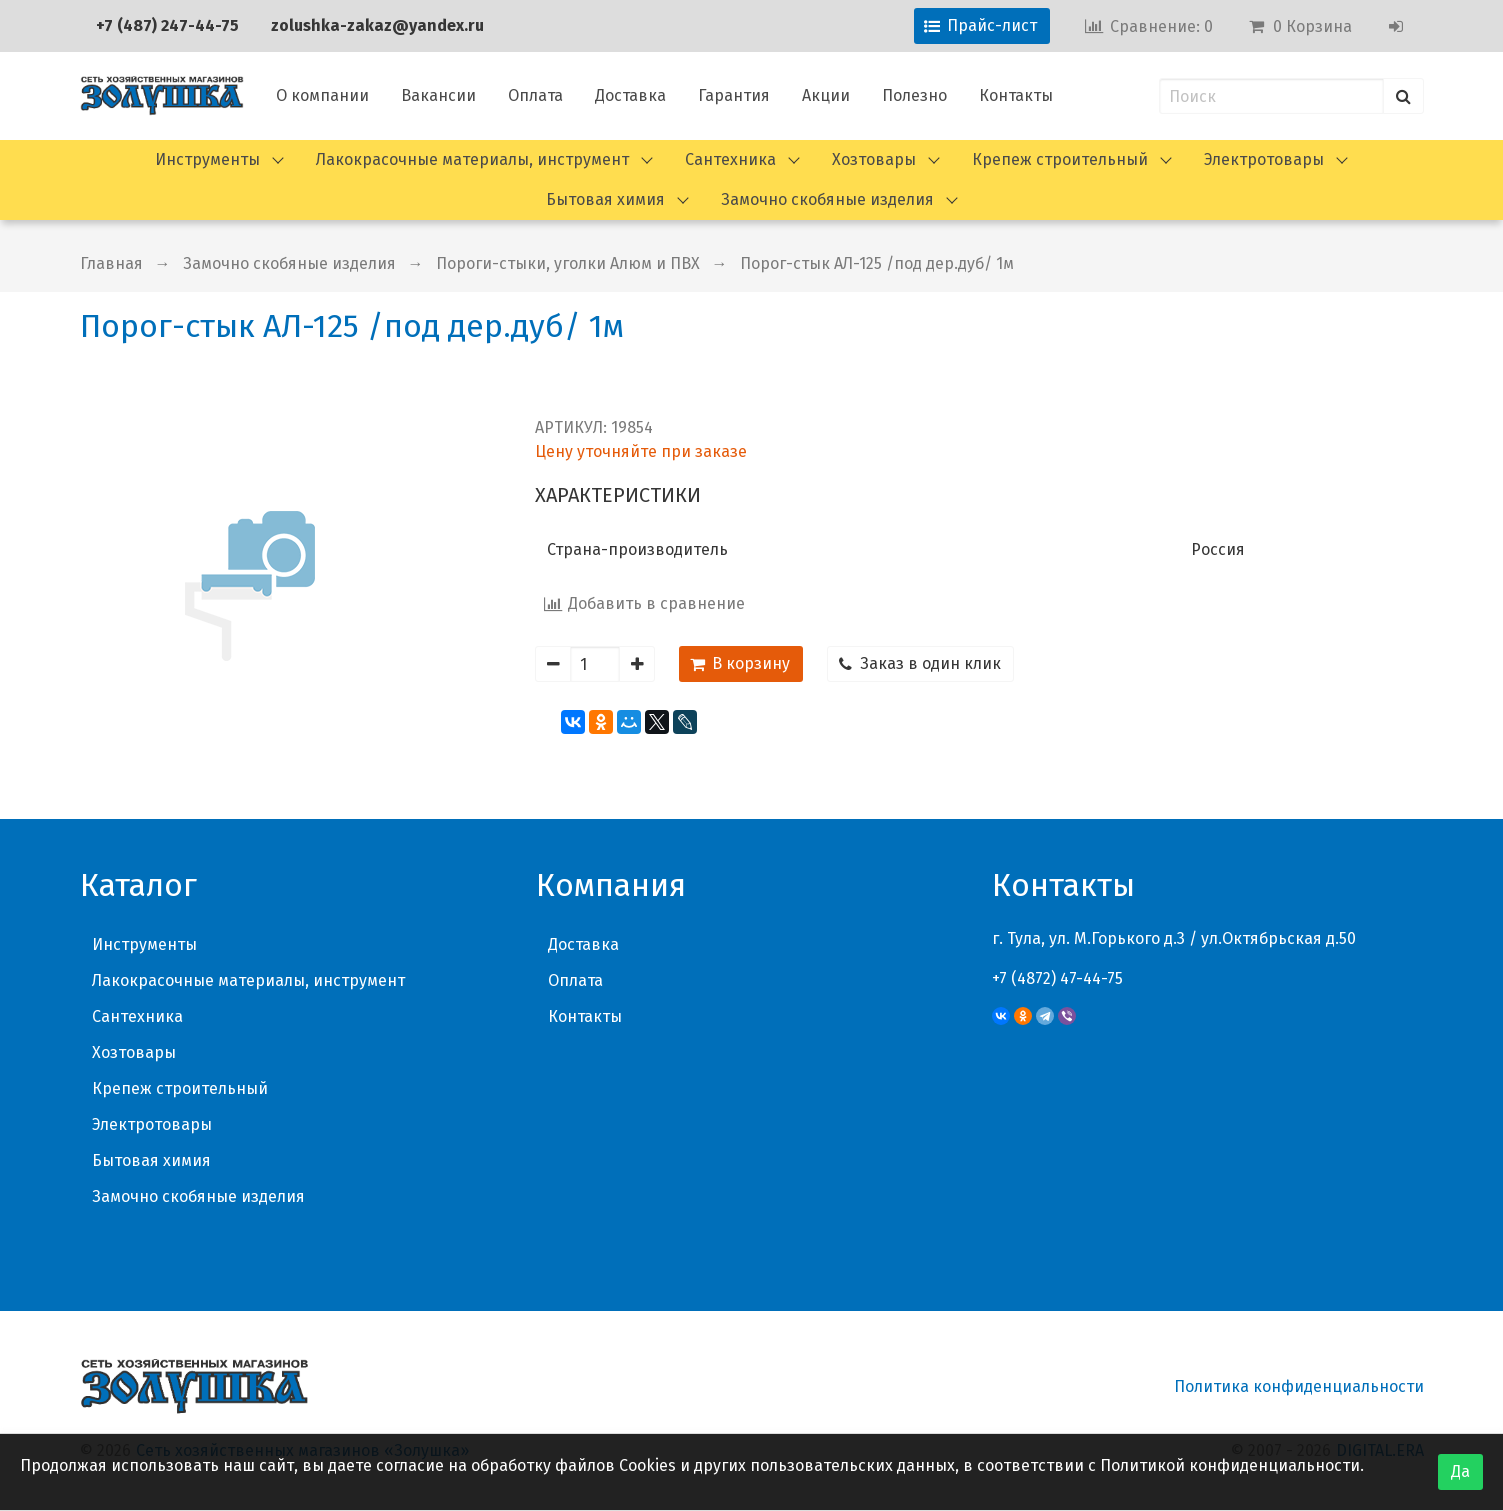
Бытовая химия (605, 199)
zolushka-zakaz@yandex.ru (377, 25)
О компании (322, 95)
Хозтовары (874, 159)
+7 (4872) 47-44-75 (1057, 978)
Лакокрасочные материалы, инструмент (472, 159)
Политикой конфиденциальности (1230, 1465)
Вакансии (438, 95)
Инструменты (207, 159)
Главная (111, 263)
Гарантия (734, 95)
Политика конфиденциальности (1299, 1386)
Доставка (630, 95)
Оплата (535, 95)
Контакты (1016, 95)
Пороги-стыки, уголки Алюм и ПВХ (568, 263)
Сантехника (730, 159)
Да (1460, 1471)
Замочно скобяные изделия (827, 199)
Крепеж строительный (1060, 159)
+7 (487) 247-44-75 (167, 25)
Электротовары (1264, 159)
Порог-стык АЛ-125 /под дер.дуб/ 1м (877, 263)
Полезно (914, 95)
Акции (826, 95)
